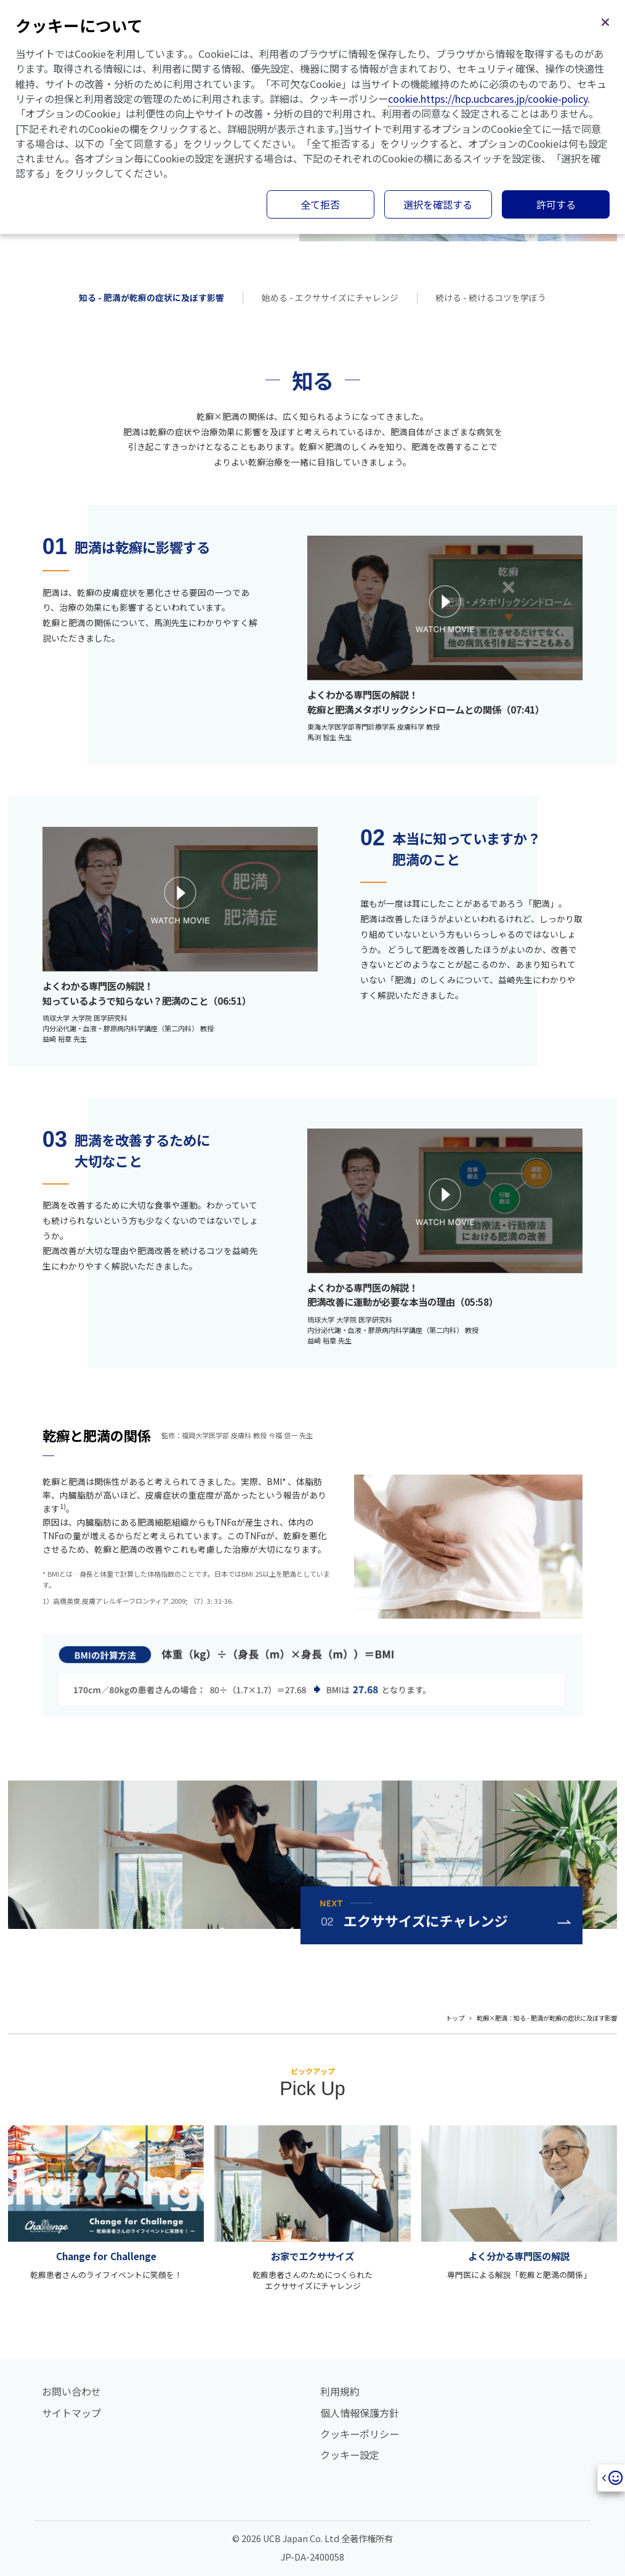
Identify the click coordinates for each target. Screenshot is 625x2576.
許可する (556, 204)
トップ (455, 2018)
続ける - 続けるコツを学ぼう (490, 297)
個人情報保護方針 (359, 2412)
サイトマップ (71, 2412)
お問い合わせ (71, 2391)
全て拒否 (320, 204)
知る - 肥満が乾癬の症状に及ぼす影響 (151, 297)
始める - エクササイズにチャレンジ (330, 297)
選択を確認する (437, 204)
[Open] (611, 2478)
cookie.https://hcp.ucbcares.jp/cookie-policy (487, 98)
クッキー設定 (349, 2454)
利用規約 (340, 2391)
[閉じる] (605, 19)
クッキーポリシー (359, 2433)
